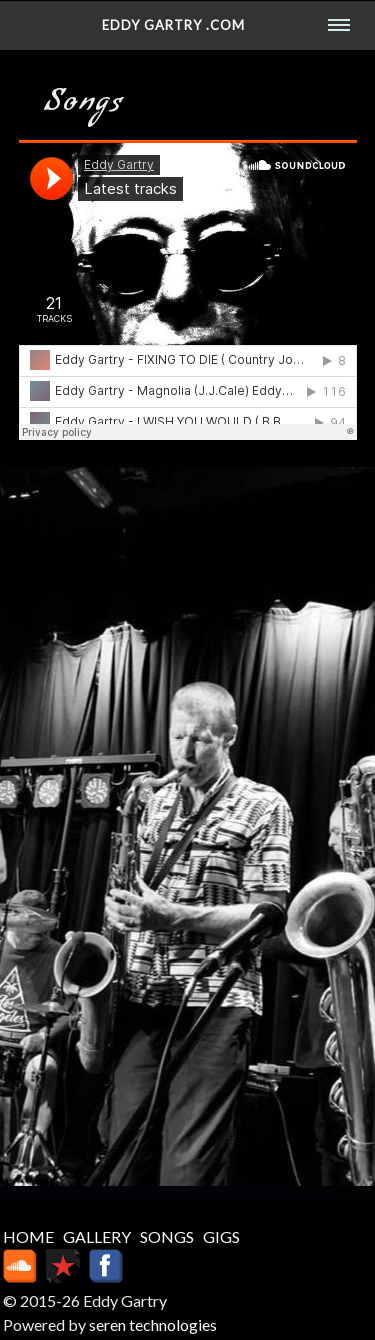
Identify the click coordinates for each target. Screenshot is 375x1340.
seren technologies (153, 1324)
